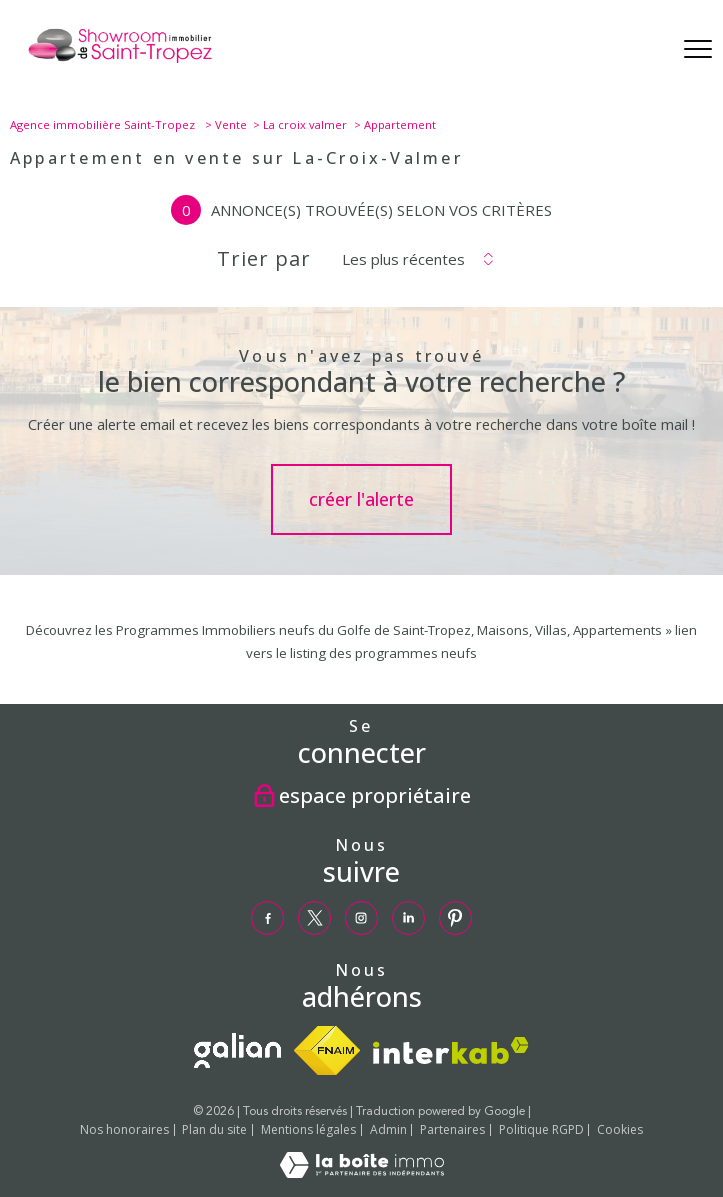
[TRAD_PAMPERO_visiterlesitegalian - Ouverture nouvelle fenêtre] (237, 1050)
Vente (231, 124)
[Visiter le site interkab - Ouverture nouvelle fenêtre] (451, 1050)
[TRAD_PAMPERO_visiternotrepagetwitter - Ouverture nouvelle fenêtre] (315, 918)
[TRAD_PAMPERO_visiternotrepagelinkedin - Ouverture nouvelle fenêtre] (409, 918)
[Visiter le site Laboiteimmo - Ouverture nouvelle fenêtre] (362, 1173)
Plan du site (214, 1129)
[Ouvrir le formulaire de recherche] (644, 50)
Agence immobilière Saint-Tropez (104, 124)
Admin (388, 1129)
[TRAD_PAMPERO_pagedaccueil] (119, 62)
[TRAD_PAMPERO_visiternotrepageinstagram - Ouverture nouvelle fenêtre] (362, 918)
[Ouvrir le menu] (698, 50)
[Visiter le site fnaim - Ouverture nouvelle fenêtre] (327, 1050)
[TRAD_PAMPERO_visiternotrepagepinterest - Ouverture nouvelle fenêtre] (456, 918)
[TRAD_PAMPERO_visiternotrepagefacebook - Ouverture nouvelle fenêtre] (268, 918)
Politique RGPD (541, 1129)
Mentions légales (308, 1129)
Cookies (620, 1130)
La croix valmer (305, 124)
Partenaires (452, 1129)
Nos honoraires (124, 1129)
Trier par (264, 259)
